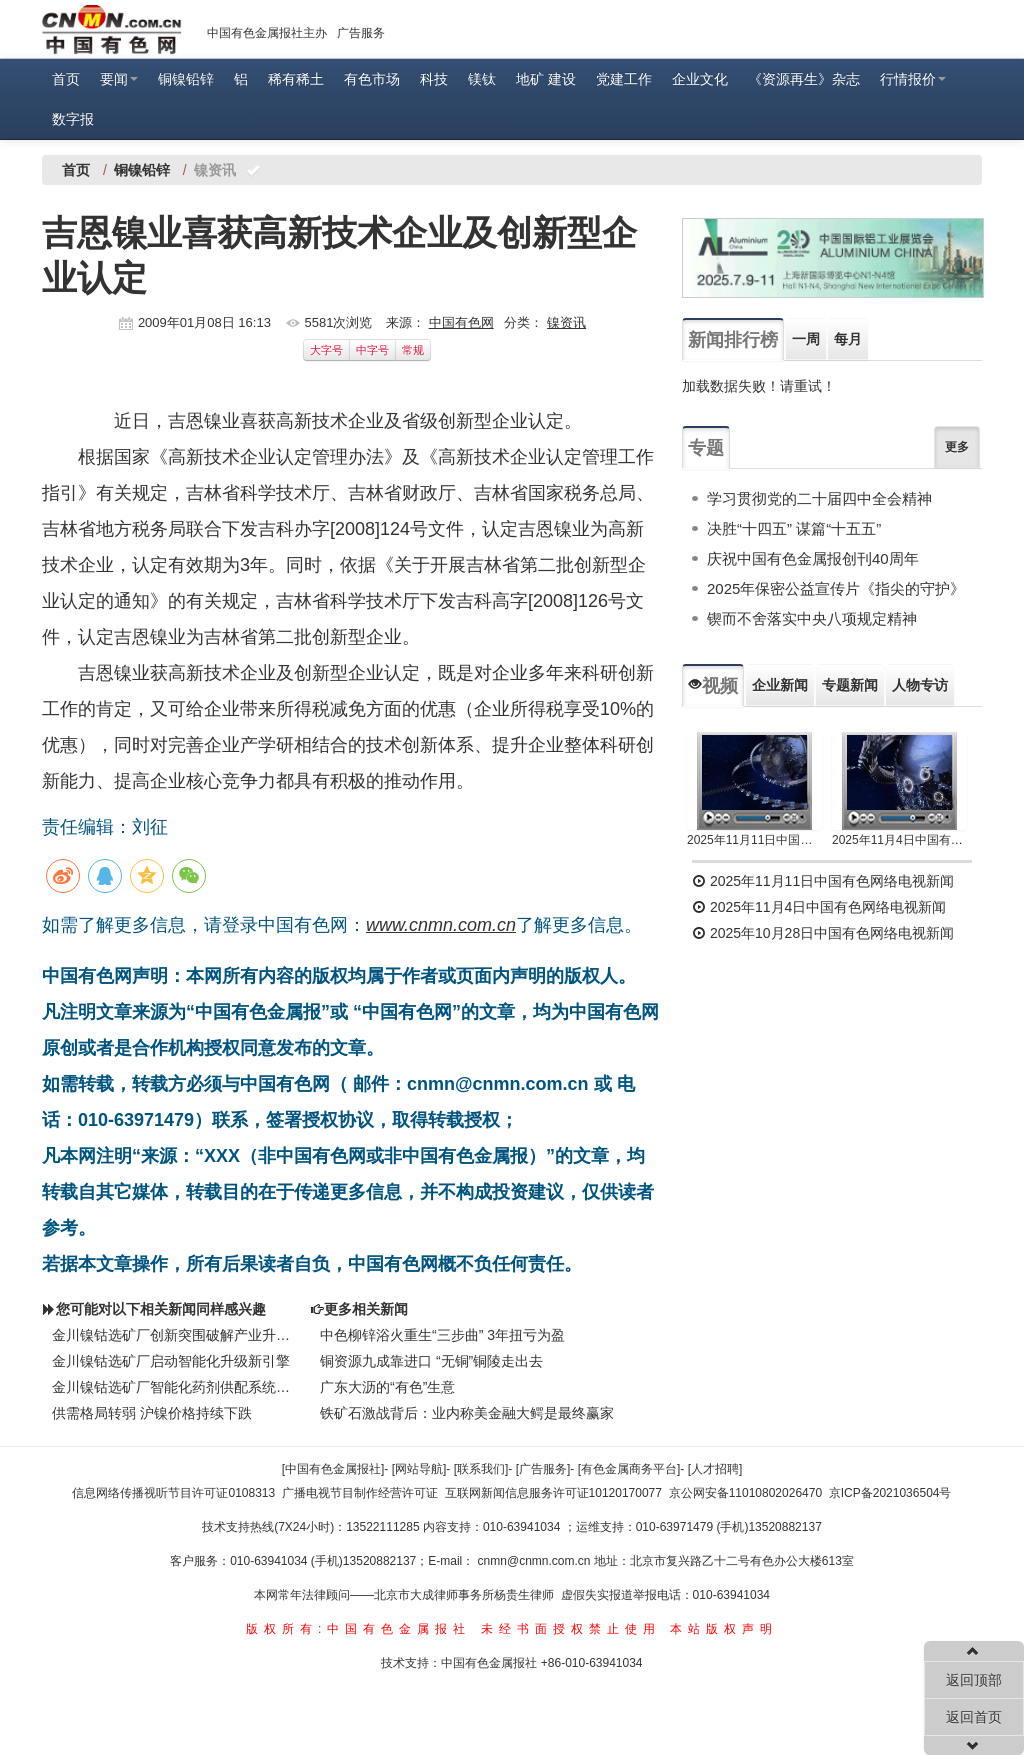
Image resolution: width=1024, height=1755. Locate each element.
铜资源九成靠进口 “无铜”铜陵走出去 (431, 1361)
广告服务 (361, 33)
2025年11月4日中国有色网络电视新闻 (899, 840)
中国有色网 (461, 322)
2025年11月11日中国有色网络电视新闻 (754, 840)
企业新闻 (780, 685)
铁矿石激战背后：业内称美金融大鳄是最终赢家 (467, 1413)
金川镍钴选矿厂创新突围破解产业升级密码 (171, 1335)
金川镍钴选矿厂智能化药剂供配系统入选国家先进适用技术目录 (171, 1387)
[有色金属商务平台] (629, 1469)
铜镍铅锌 (186, 79)
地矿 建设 (546, 79)
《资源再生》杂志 (804, 79)
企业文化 (700, 79)
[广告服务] (543, 1469)
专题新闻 (850, 685)
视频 (713, 686)
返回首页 (974, 1717)
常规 (413, 350)
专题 (706, 448)
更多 (957, 447)
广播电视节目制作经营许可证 (360, 1493)
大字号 (326, 350)
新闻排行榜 (733, 340)
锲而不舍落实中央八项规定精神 (812, 618)
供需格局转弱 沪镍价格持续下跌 (152, 1413)
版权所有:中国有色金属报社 (358, 1629)
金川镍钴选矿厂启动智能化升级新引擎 (171, 1361)
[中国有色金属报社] (333, 1469)
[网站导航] (419, 1469)
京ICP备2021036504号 (890, 1493)
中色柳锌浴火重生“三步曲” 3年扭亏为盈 (442, 1335)
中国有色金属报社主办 (267, 33)
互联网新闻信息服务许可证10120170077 (553, 1493)
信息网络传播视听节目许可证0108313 (173, 1493)
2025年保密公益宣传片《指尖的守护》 (836, 588)
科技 (434, 79)
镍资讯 (566, 322)
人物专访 (920, 685)
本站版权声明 (724, 1629)
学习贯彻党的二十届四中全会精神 (819, 498)
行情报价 (913, 79)
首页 (66, 79)
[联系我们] (481, 1469)
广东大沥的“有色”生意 (387, 1387)
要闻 (119, 79)
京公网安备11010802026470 (745, 1493)
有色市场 (372, 79)
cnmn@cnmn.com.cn (536, 1561)
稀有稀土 (296, 79)
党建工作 (624, 79)
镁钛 (482, 79)
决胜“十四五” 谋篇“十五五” (794, 528)
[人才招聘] (715, 1469)
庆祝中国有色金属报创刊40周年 (813, 558)
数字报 (73, 119)
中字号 (372, 350)
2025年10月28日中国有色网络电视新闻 (823, 933)
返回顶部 (974, 1680)
